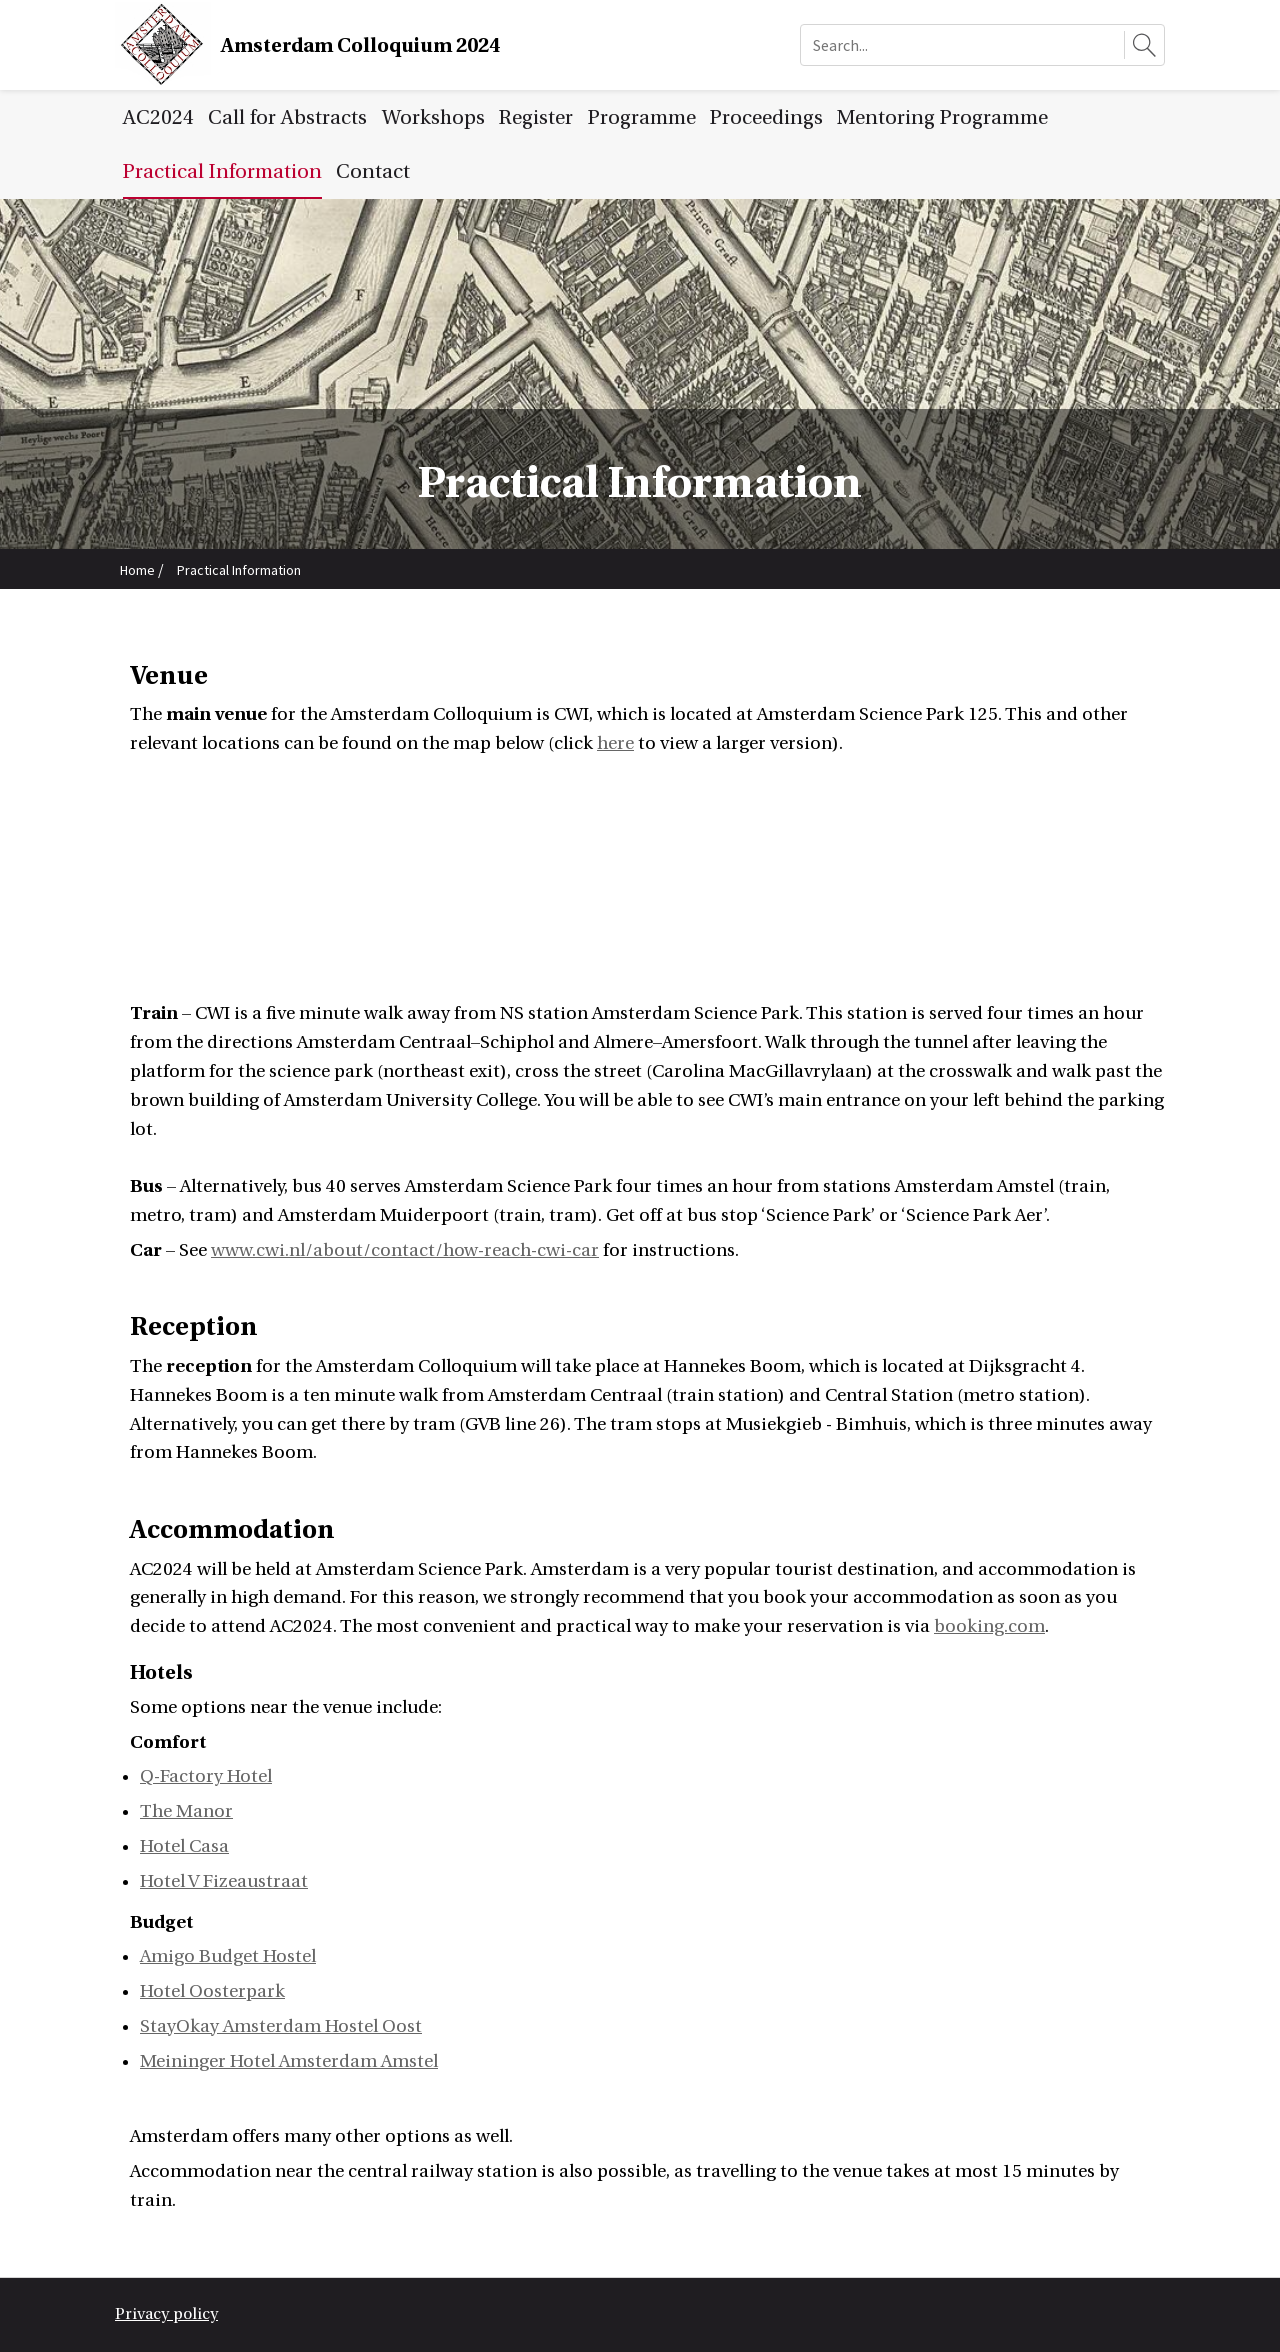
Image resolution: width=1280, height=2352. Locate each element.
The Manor (186, 1811)
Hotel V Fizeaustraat (224, 1881)
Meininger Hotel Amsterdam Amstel (289, 2061)
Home (137, 570)
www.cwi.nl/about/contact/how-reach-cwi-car (405, 1250)
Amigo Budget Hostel (228, 1956)
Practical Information (239, 570)
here (615, 743)
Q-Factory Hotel (206, 1776)
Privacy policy (166, 2314)
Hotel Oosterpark (212, 1991)
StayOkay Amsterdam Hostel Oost (281, 2026)
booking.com (989, 1626)
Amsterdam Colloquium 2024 (360, 45)
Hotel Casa (184, 1846)
